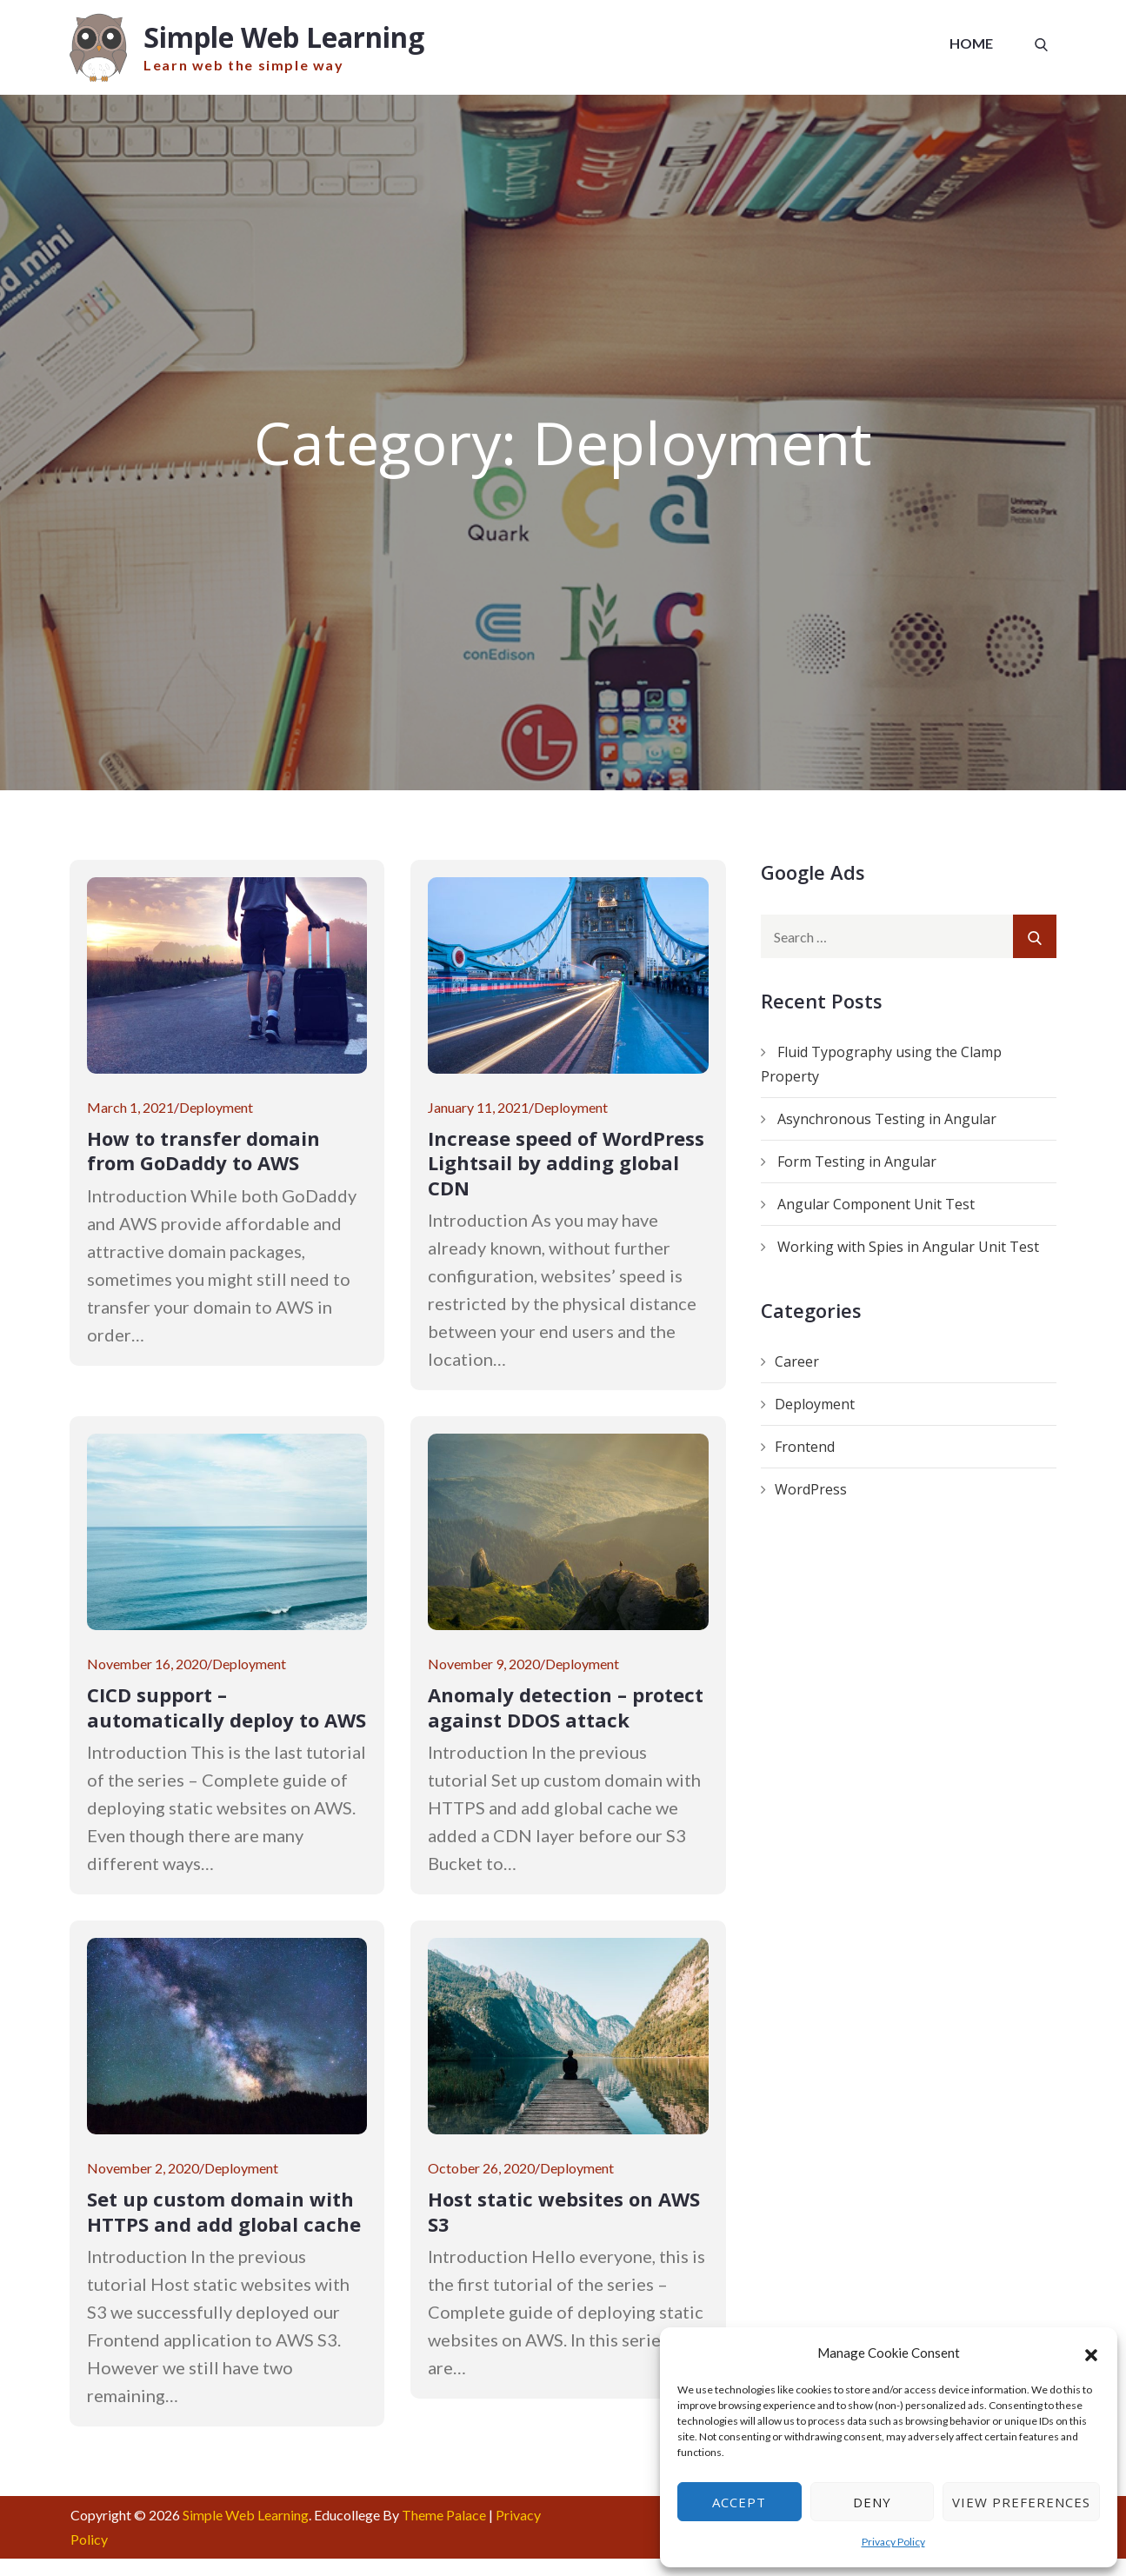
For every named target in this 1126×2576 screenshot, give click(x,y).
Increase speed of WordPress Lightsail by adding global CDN (566, 1163)
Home (971, 43)
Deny (872, 2502)
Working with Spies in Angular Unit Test (908, 1247)
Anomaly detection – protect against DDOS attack (565, 1708)
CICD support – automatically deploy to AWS (226, 1708)
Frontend (805, 1447)
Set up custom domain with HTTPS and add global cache (224, 2212)
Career (797, 1362)
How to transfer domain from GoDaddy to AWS (203, 1151)
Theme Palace (444, 2515)
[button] (1091, 2352)
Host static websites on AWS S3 (564, 2212)
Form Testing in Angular (856, 1162)
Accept (739, 2502)
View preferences (1021, 2502)
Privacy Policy (893, 2541)
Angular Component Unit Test (876, 1205)
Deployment (216, 1108)
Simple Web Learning (286, 37)
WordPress (811, 1490)
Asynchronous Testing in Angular (886, 1119)
